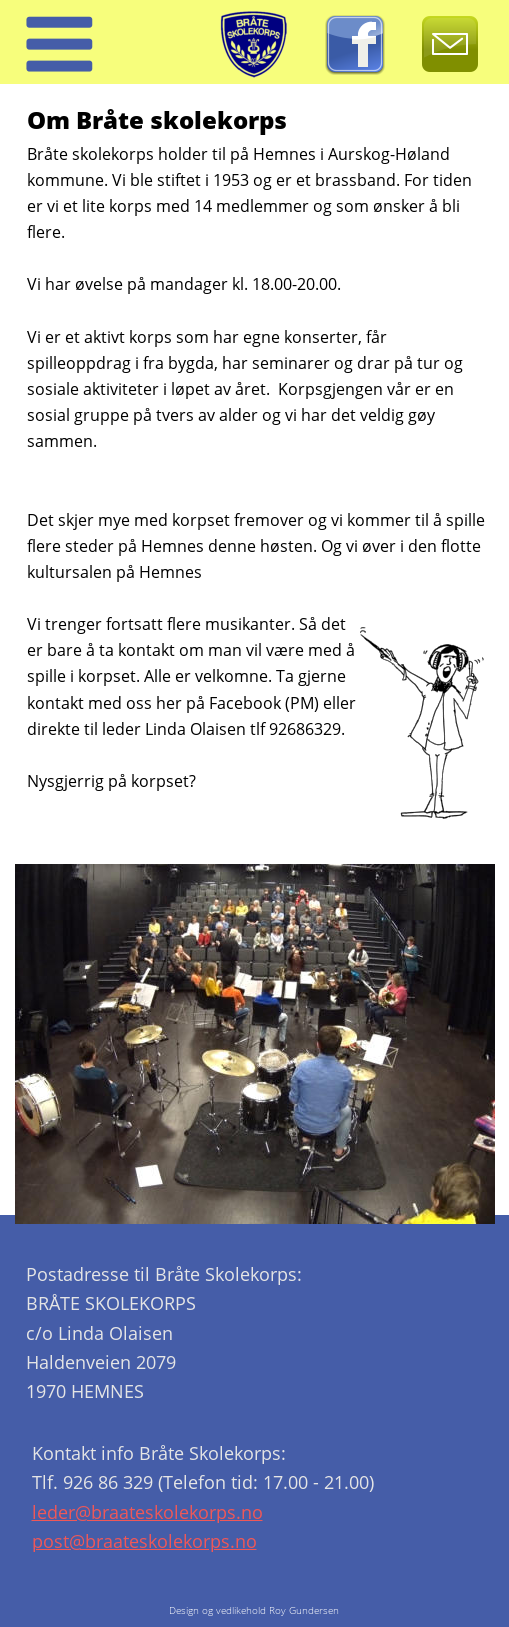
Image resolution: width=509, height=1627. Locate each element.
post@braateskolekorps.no (144, 1541)
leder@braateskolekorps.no (147, 1512)
